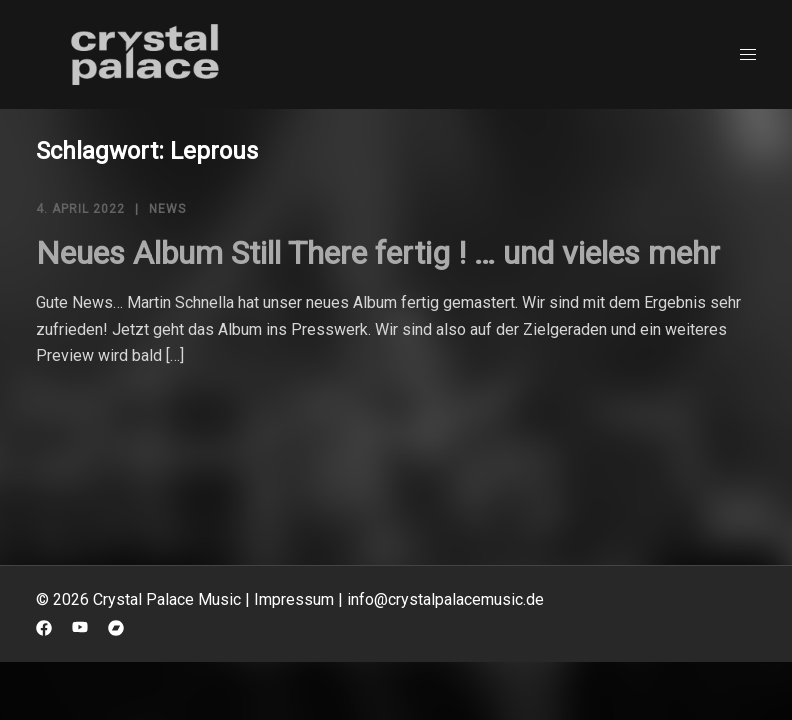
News (167, 209)
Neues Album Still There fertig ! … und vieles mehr (378, 253)
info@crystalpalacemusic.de (445, 599)
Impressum (294, 599)
